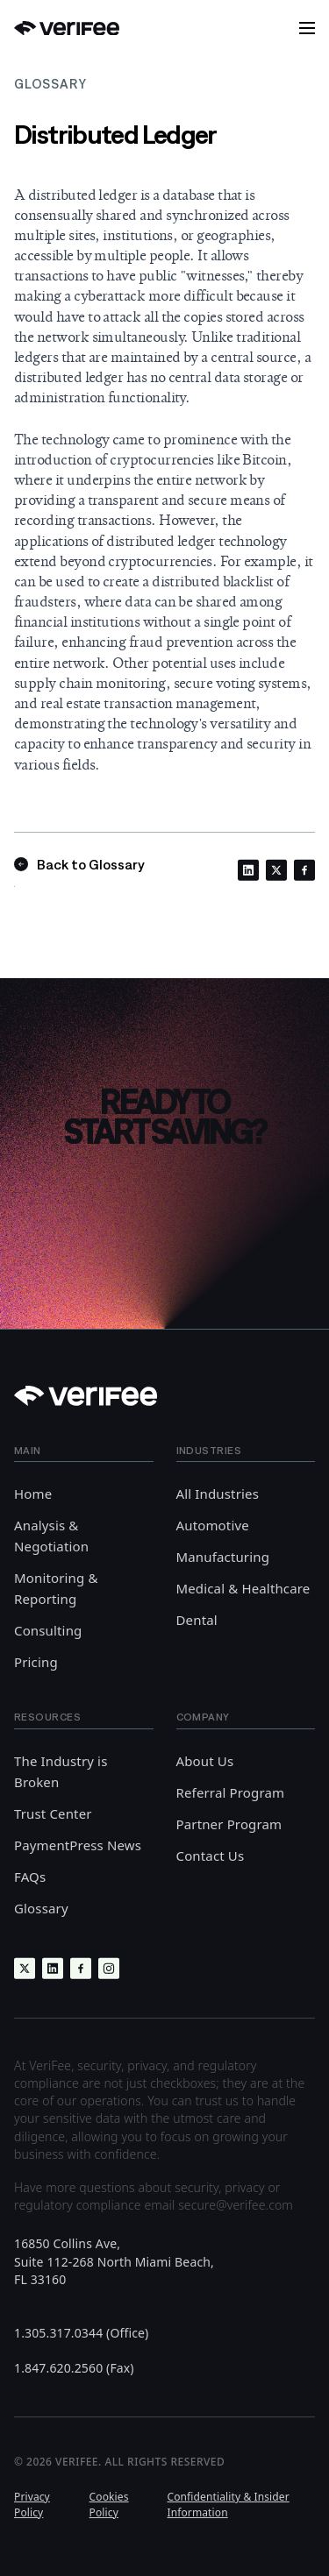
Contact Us (210, 1855)
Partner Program (229, 1824)
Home (33, 1493)
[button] (307, 28)
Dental (197, 1620)
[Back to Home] (66, 28)
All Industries (218, 1493)
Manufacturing (223, 1556)
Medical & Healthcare (243, 1588)
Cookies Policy (109, 2504)
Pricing (36, 1662)
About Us (205, 1761)
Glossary (41, 1908)
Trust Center (53, 1813)
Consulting (48, 1630)
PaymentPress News (77, 1845)
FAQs (30, 1876)
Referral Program (230, 1792)
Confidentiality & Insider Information (228, 2504)
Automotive (212, 1525)
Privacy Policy (32, 2504)
